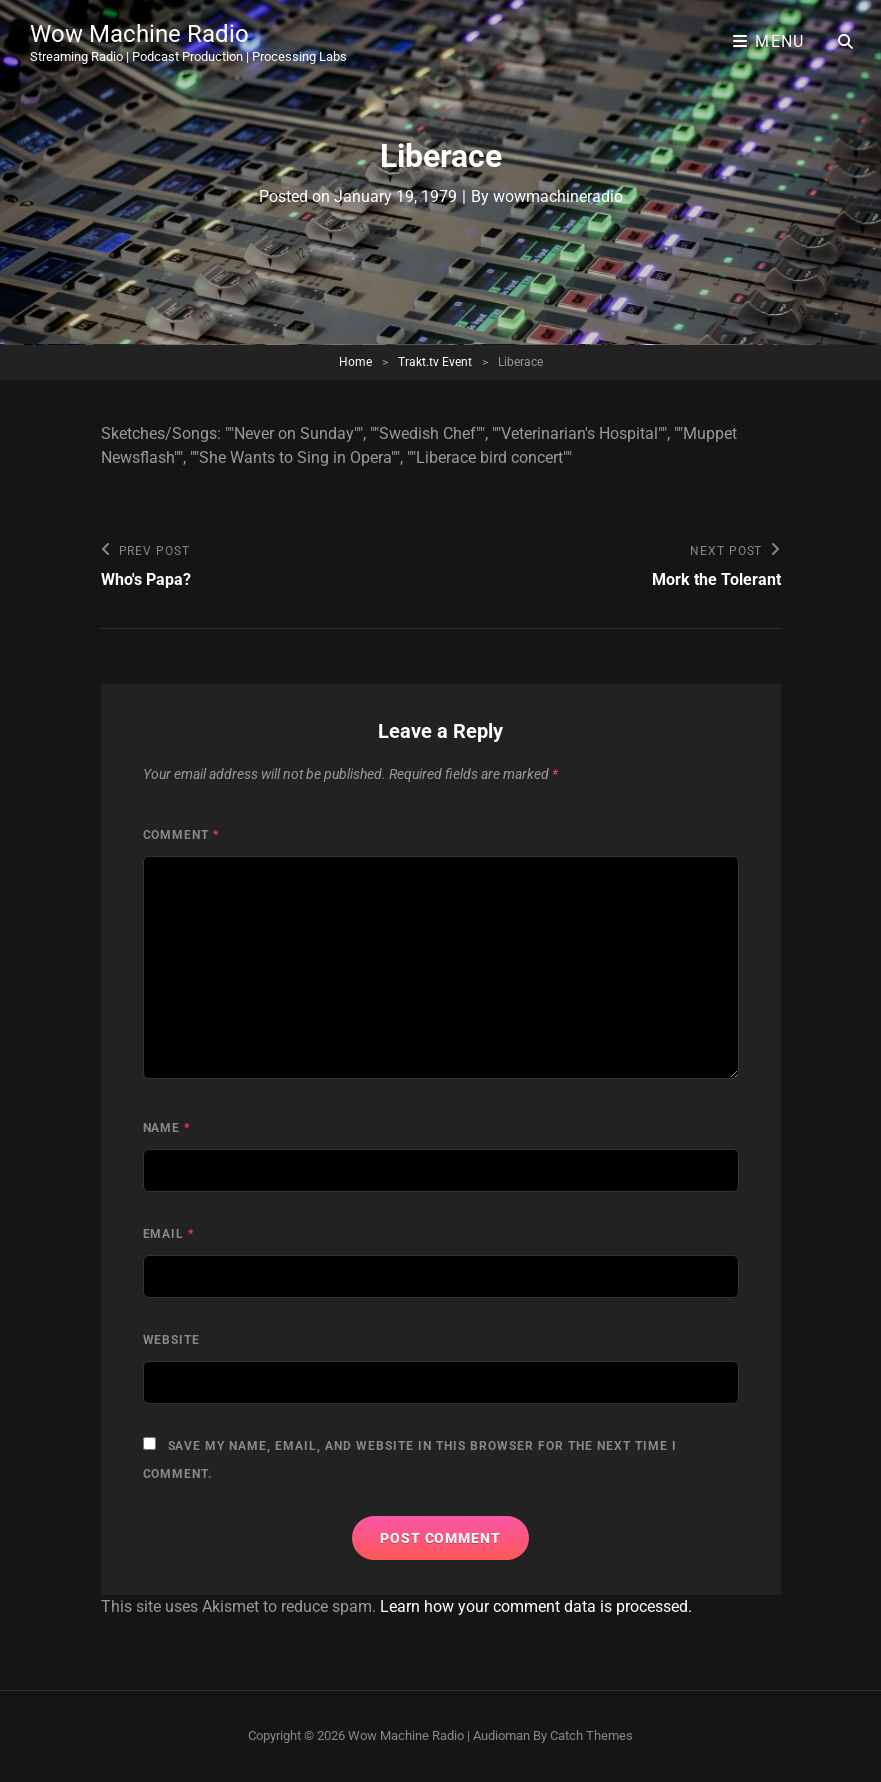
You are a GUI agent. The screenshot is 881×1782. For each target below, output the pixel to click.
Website (172, 1340)
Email (169, 1234)
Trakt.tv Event (435, 362)
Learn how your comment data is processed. (536, 1606)
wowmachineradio (558, 196)
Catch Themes (591, 1735)
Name (167, 1128)
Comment (181, 835)
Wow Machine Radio (139, 34)
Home (355, 362)
